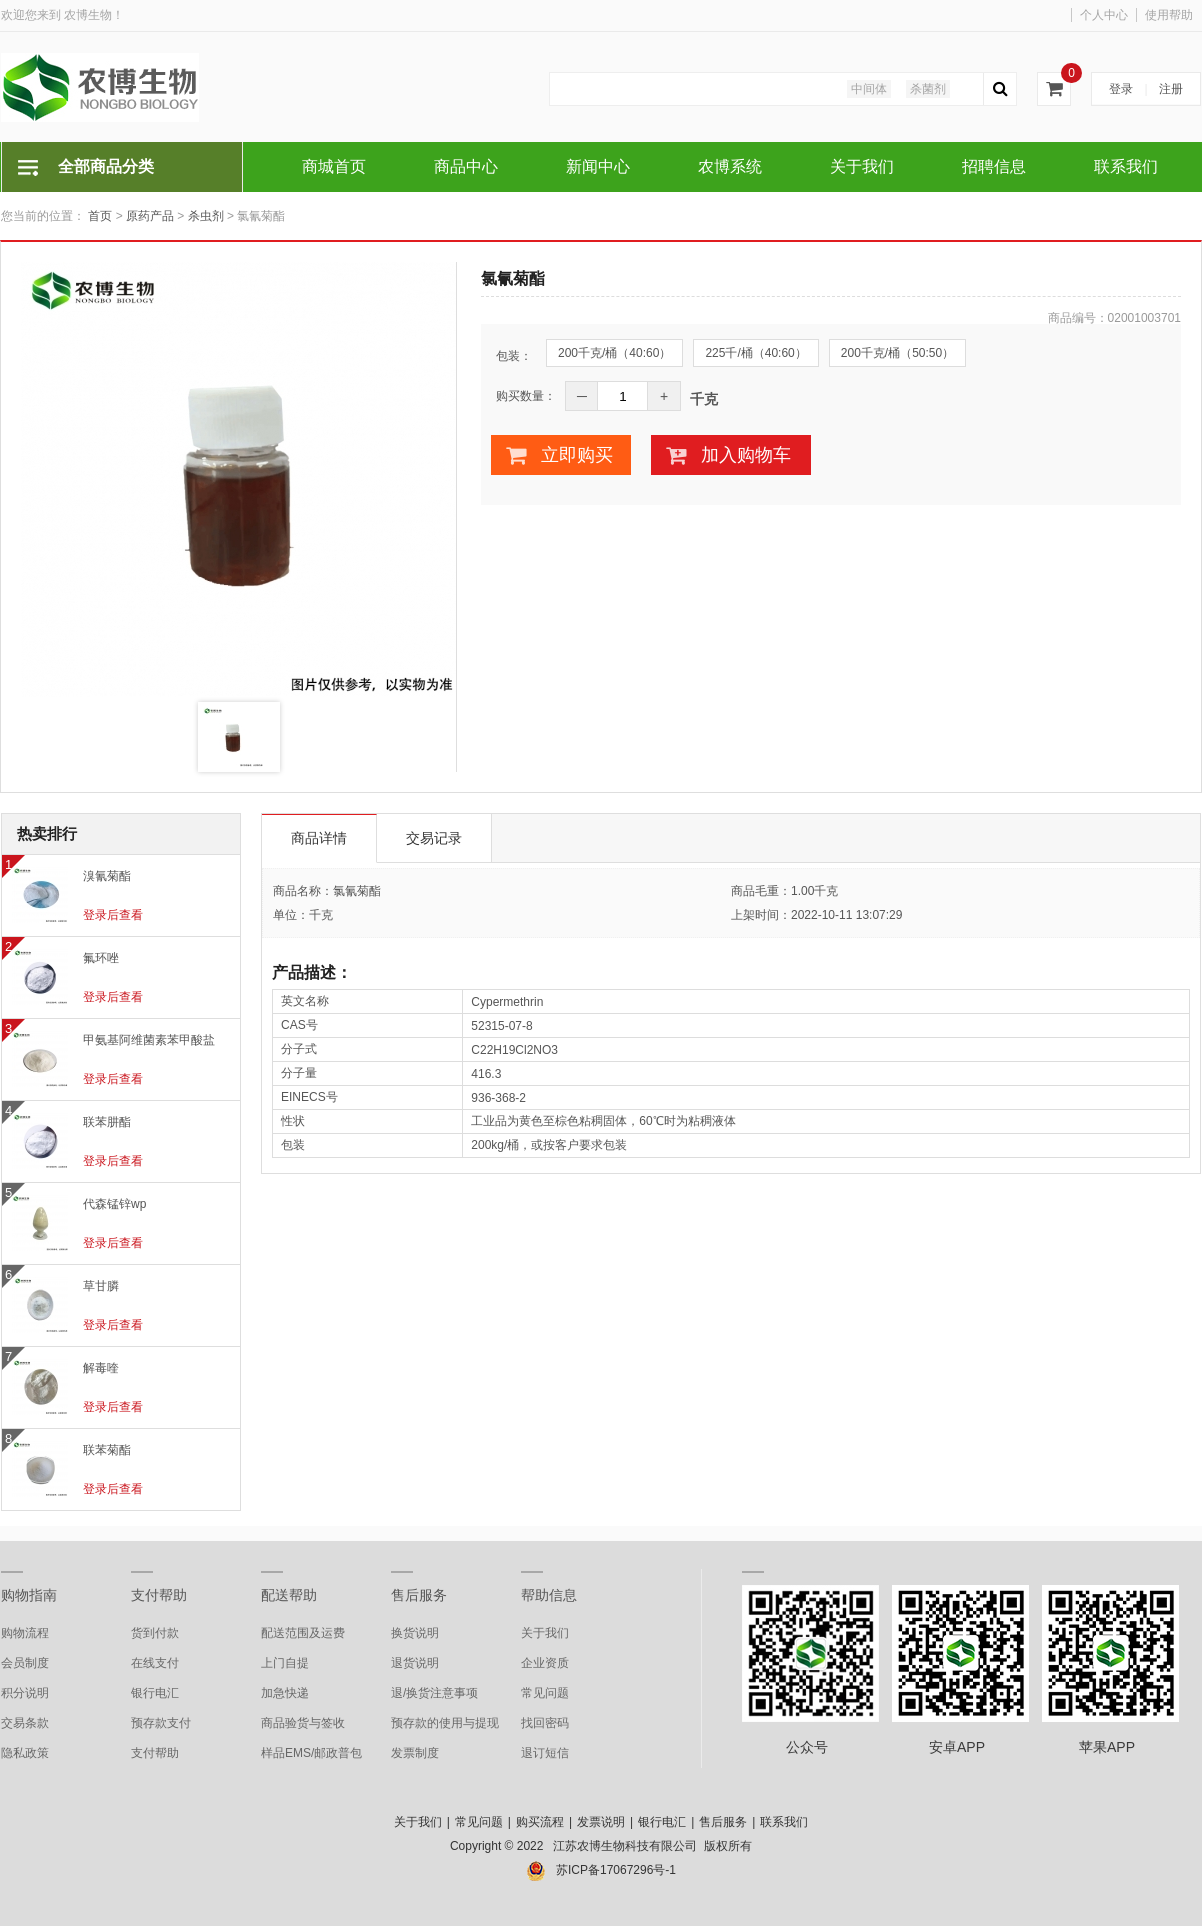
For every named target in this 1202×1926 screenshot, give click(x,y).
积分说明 (25, 1693)
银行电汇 (155, 1693)
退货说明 (415, 1663)
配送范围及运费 (303, 1633)
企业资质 (545, 1663)
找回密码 (545, 1723)
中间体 (869, 89)
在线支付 (155, 1663)
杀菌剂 (928, 89)
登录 (1121, 89)
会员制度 (25, 1663)
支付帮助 (159, 1595)
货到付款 (155, 1633)
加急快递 (285, 1693)
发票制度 (415, 1753)
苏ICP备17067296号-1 (616, 1870)
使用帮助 (1169, 15)
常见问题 (545, 1693)
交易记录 (434, 838)
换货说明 (415, 1633)
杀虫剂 (206, 216)
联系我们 (784, 1822)
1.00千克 (814, 891)
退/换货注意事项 (434, 1693)
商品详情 (319, 838)
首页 (100, 216)
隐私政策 (25, 1753)
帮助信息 (549, 1595)
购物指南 (29, 1595)
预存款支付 (161, 1723)
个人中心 (1104, 15)
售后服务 (419, 1595)
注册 (1171, 89)
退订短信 (545, 1753)
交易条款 (25, 1723)
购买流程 (540, 1822)
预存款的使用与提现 (445, 1723)
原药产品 (150, 216)
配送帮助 (289, 1595)
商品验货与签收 (303, 1723)
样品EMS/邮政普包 (311, 1753)
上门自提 (285, 1663)
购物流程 (25, 1633)
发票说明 (601, 1822)
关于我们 (545, 1633)
